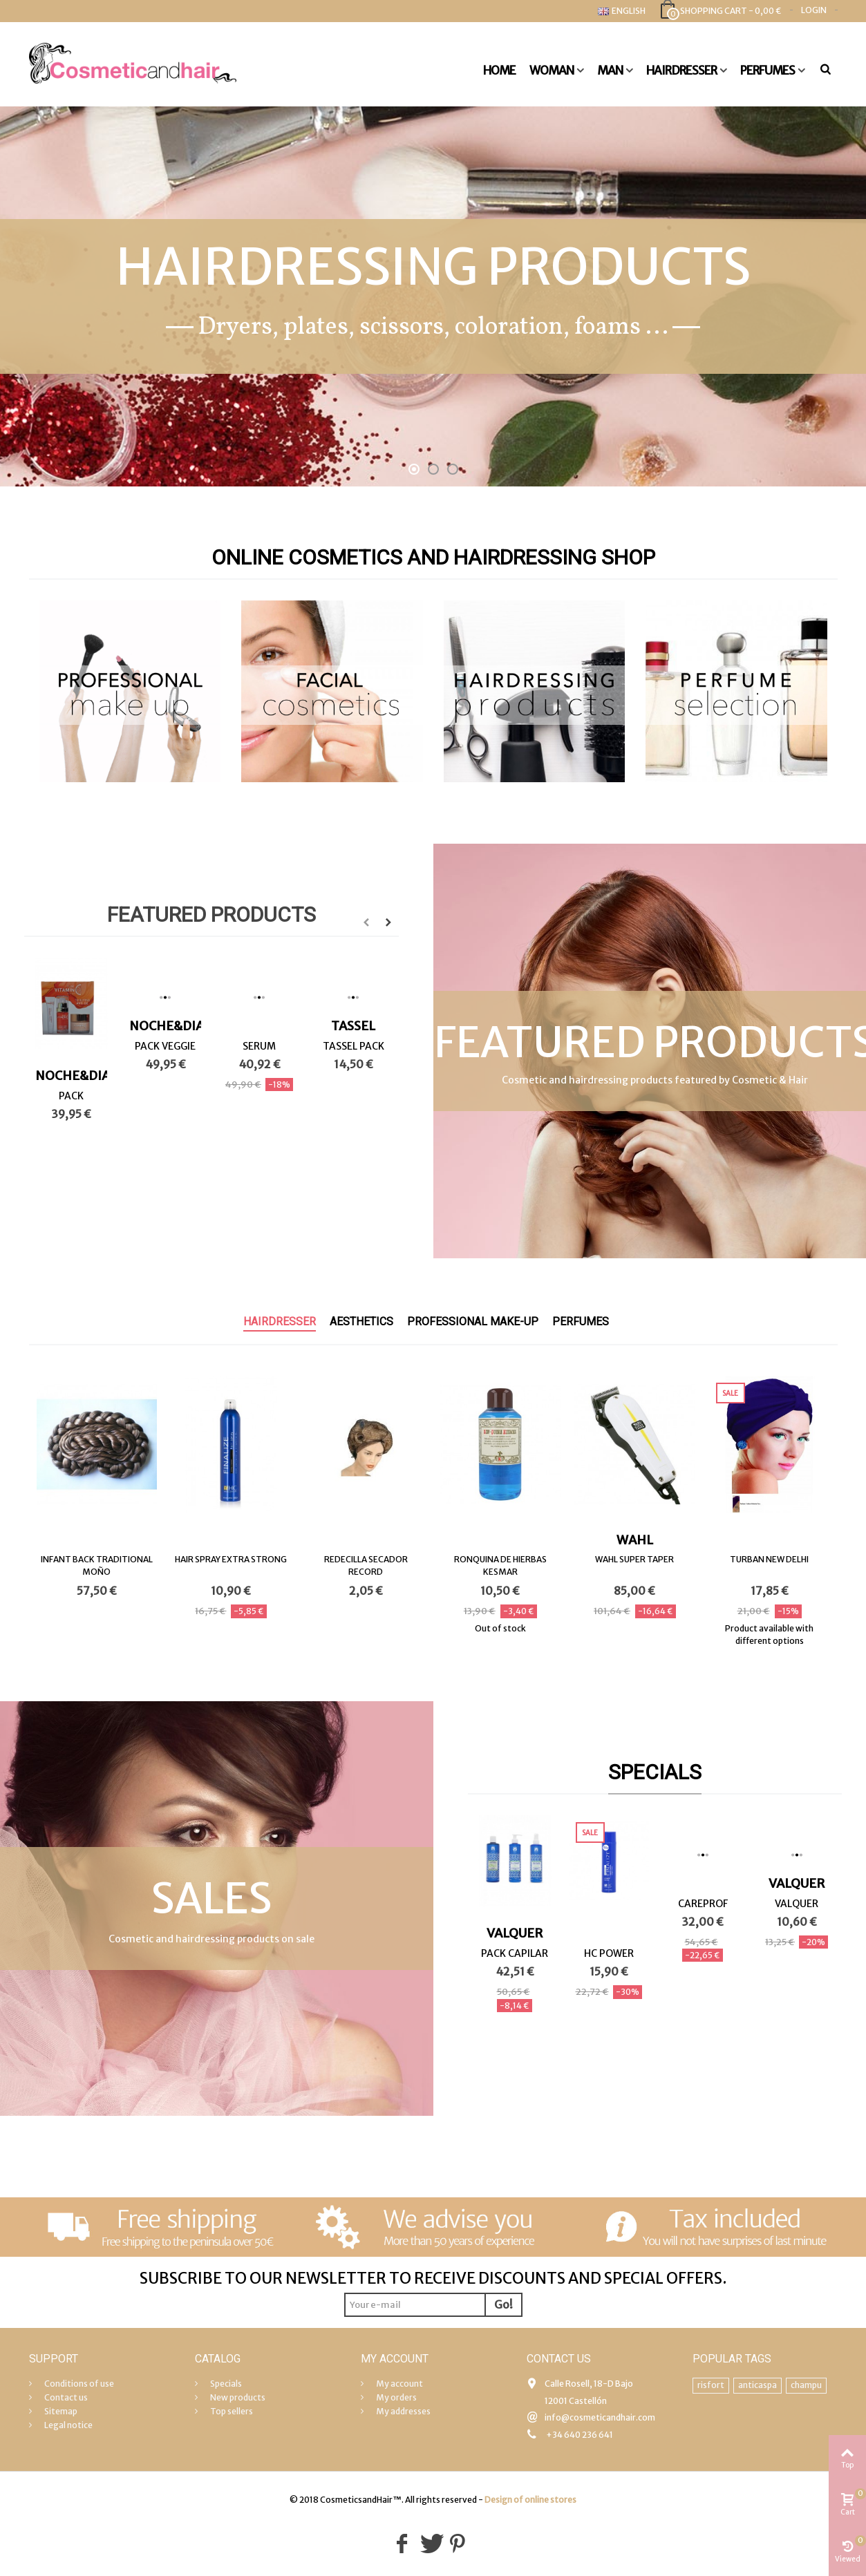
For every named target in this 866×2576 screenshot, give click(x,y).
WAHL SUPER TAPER (634, 1559)
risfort (710, 2385)
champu (806, 2385)
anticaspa (757, 2385)
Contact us (65, 2397)
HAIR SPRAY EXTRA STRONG (231, 1559)
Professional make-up (472, 1321)
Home (499, 70)
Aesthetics (361, 1321)
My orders (396, 2397)
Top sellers (231, 2411)
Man (610, 70)
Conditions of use (78, 2383)
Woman (551, 70)
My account (399, 2383)
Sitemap (60, 2411)
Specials (655, 1772)
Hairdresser (681, 70)
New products (237, 2397)
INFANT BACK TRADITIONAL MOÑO (97, 1565)
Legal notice (68, 2425)
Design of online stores (530, 2499)
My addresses (403, 2411)
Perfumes (767, 70)
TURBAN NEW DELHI (769, 1559)
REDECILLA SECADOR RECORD (366, 1565)
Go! (503, 2304)
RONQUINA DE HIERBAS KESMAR (500, 1565)
